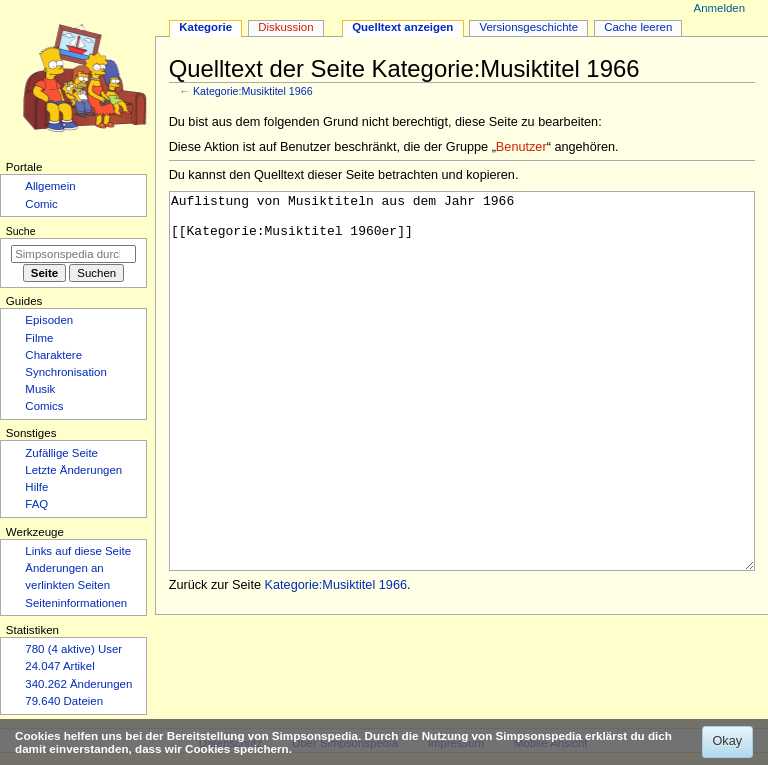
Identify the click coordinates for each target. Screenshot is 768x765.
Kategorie (205, 27)
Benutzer (521, 147)
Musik (40, 389)
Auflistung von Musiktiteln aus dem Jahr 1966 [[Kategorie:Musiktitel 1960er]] (462, 418)
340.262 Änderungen (78, 684)
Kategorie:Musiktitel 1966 (253, 91)
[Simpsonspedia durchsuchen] (73, 254)
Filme (39, 338)
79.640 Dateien (64, 701)
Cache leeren (638, 27)
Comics (44, 406)
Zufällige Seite (61, 453)
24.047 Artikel (59, 666)
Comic (41, 204)
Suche (21, 231)
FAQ (36, 504)
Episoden (49, 320)
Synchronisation (66, 372)
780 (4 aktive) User (73, 649)
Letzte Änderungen (73, 470)
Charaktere (53, 355)
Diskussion (285, 27)
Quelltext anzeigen (402, 27)
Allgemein (50, 186)
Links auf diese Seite (78, 551)
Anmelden (720, 8)
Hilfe (36, 487)
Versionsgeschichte (528, 27)
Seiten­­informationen (76, 603)
